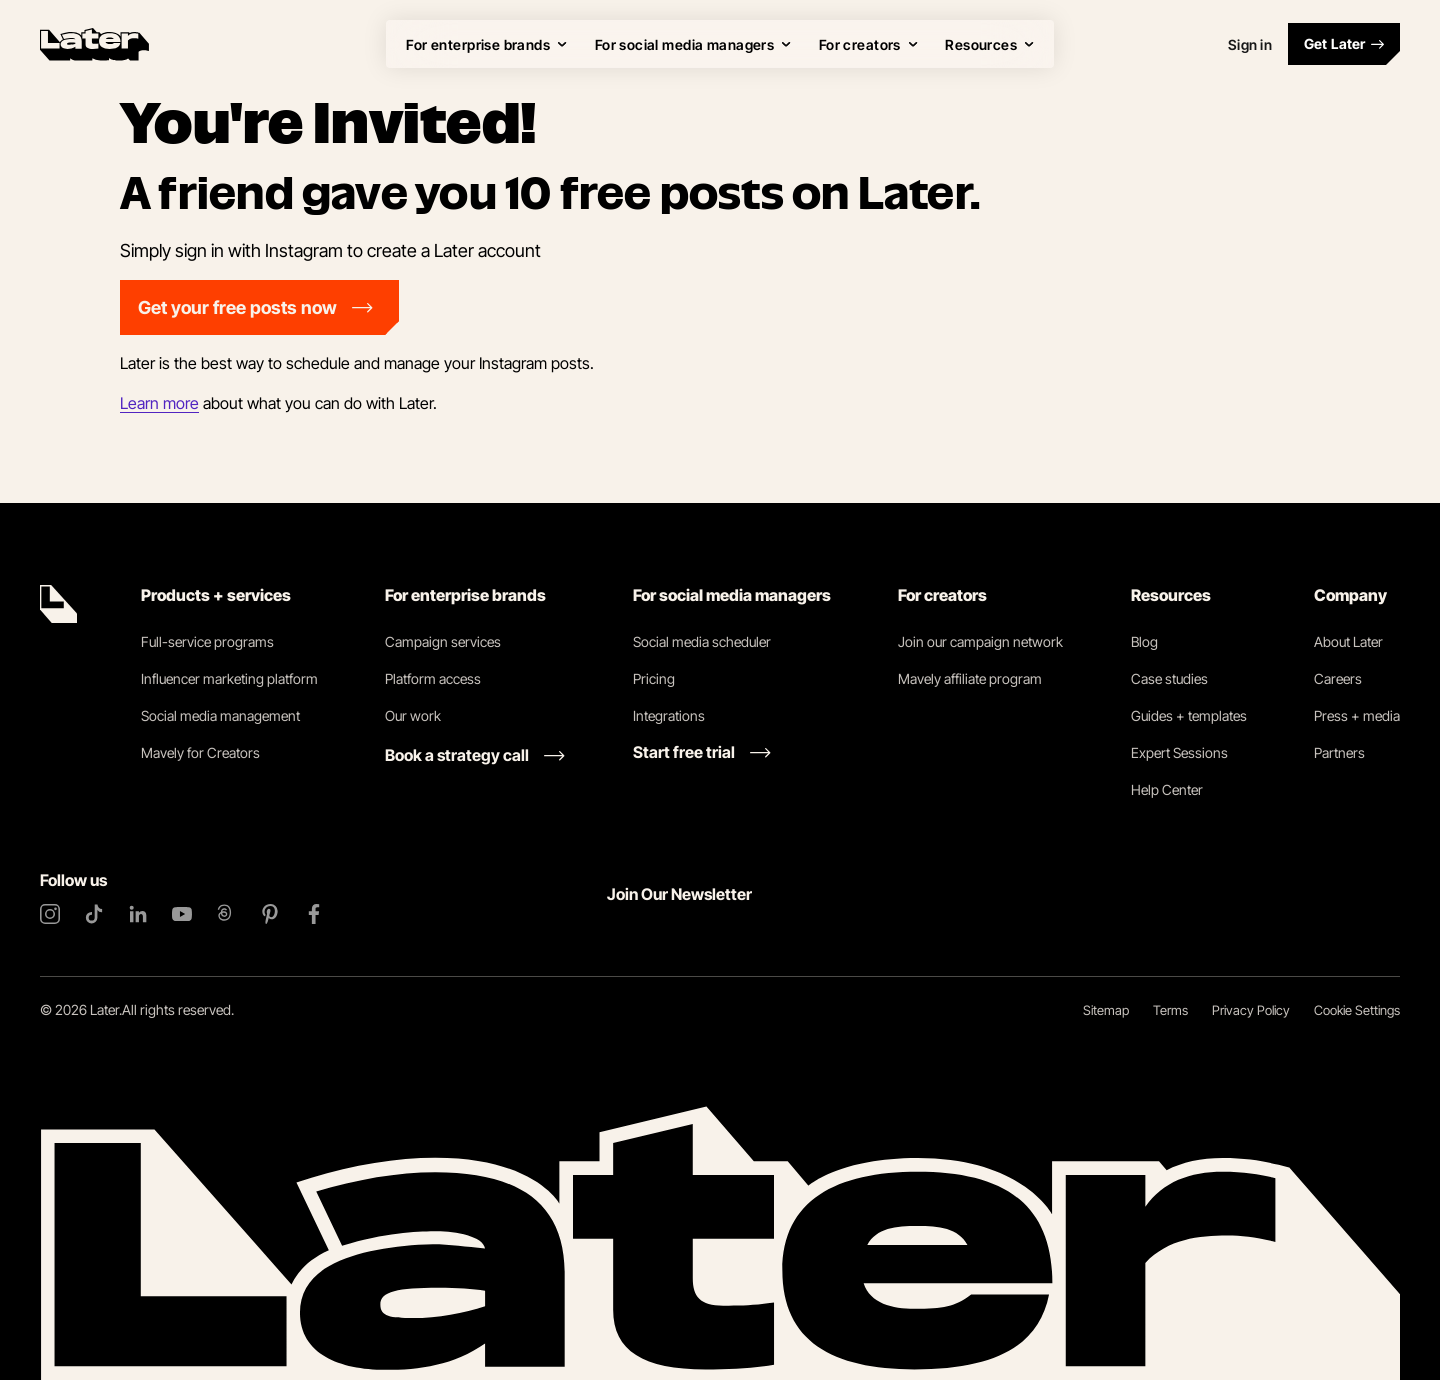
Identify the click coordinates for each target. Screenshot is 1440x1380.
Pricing (654, 678)
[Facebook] (314, 914)
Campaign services (443, 641)
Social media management (220, 715)
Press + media (1357, 715)
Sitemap (1106, 1010)
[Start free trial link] (702, 752)
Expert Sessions (1179, 752)
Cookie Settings (1357, 1010)
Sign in (1250, 44)
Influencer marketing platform (229, 678)
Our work (413, 715)
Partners (1339, 752)
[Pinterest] (270, 914)
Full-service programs (207, 641)
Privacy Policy (1251, 1010)
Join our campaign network (980, 641)
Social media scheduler (702, 641)
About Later (1348, 641)
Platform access (433, 678)
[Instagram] (50, 914)
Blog (1144, 641)
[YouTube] (182, 914)
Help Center (1167, 789)
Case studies (1169, 678)
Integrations (669, 715)
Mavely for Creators (200, 752)
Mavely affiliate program (970, 678)
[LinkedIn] (138, 914)
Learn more (159, 403)
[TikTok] (94, 914)
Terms (1170, 1010)
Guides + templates (1189, 715)
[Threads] (226, 914)
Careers (1338, 678)
